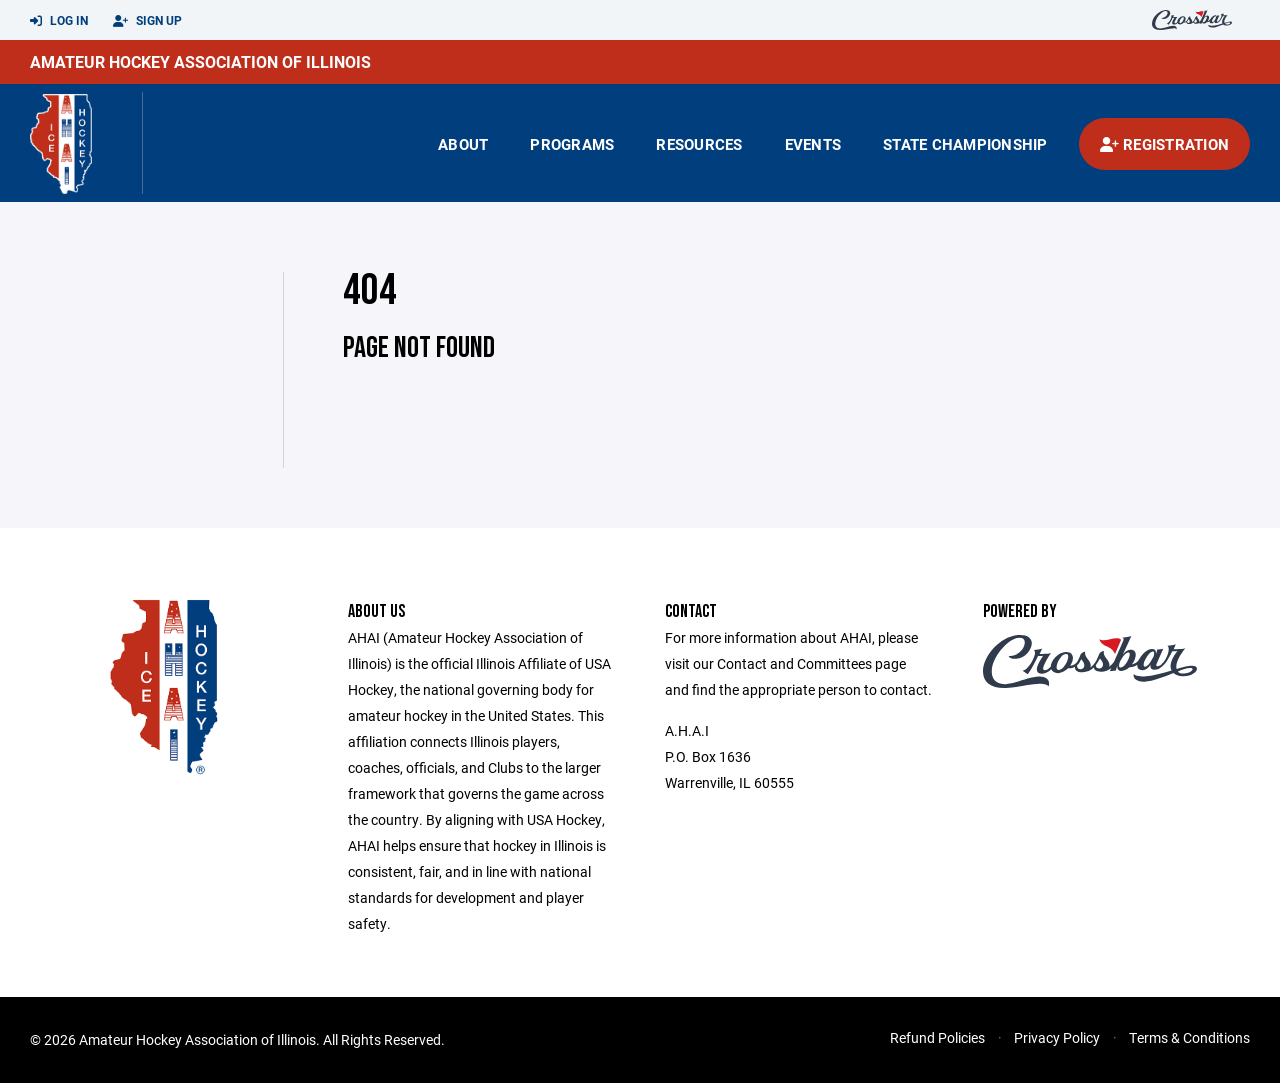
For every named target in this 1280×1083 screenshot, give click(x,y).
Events (813, 144)
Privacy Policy (1057, 1037)
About (463, 144)
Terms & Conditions (1189, 1037)
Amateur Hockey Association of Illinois (200, 61)
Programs (572, 144)
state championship (965, 144)
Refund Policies (937, 1037)
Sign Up (147, 21)
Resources (699, 144)
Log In (59, 21)
